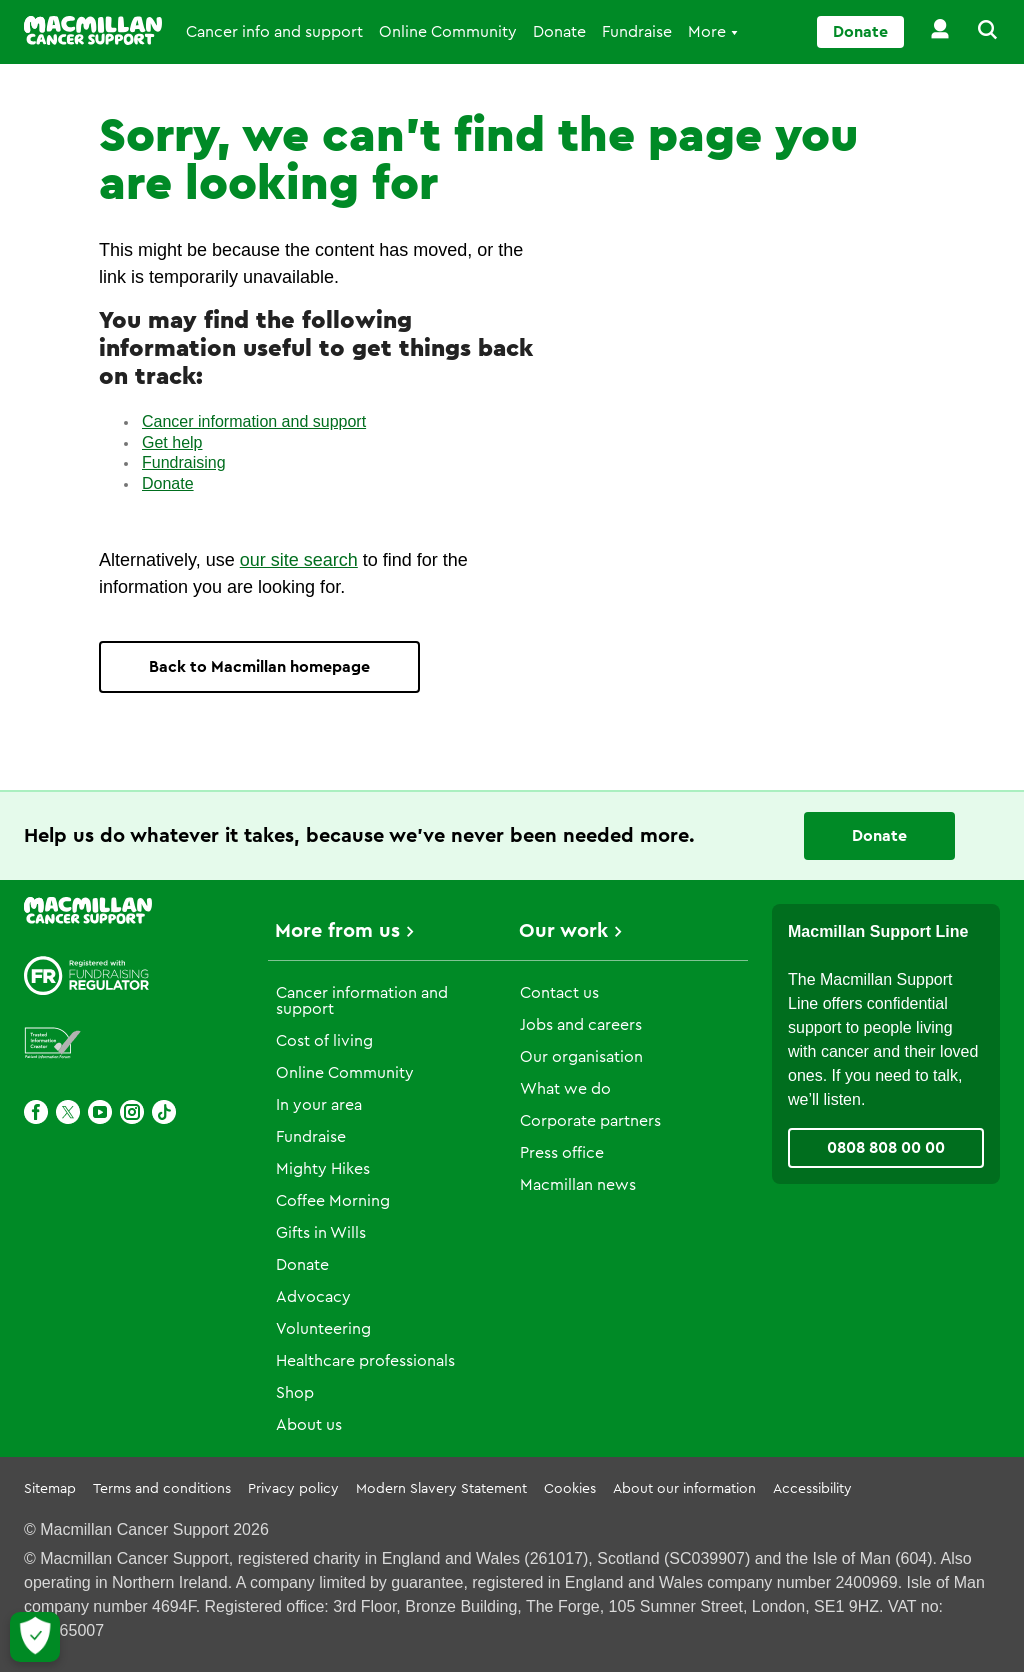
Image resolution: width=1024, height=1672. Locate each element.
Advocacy (313, 1297)
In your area (319, 1105)
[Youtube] (100, 1112)
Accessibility (812, 1489)
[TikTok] (164, 1112)
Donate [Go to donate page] (860, 32)
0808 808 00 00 (886, 1148)
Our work (563, 931)
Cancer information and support (254, 421)
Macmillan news (578, 1185)
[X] (68, 1112)
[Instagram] (132, 1112)
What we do (565, 1089)
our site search (299, 560)
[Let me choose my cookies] (35, 1637)
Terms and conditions (162, 1489)
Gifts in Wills (321, 1233)
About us (309, 1425)
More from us (337, 931)
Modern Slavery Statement (441, 1489)
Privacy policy (293, 1489)
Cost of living (324, 1041)
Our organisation (581, 1057)
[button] (976, 32)
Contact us (559, 993)
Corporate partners (590, 1121)
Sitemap (50, 1489)
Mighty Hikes (323, 1169)
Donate (559, 32)
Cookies (570, 1489)
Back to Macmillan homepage (259, 667)
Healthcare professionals (365, 1361)
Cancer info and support (274, 32)
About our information (684, 1489)
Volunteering (323, 1329)
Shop (295, 1393)
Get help (172, 442)
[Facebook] (36, 1112)
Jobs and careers (581, 1025)
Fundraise (637, 32)
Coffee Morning (333, 1201)
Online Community (448, 32)
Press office (562, 1153)
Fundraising (184, 462)
